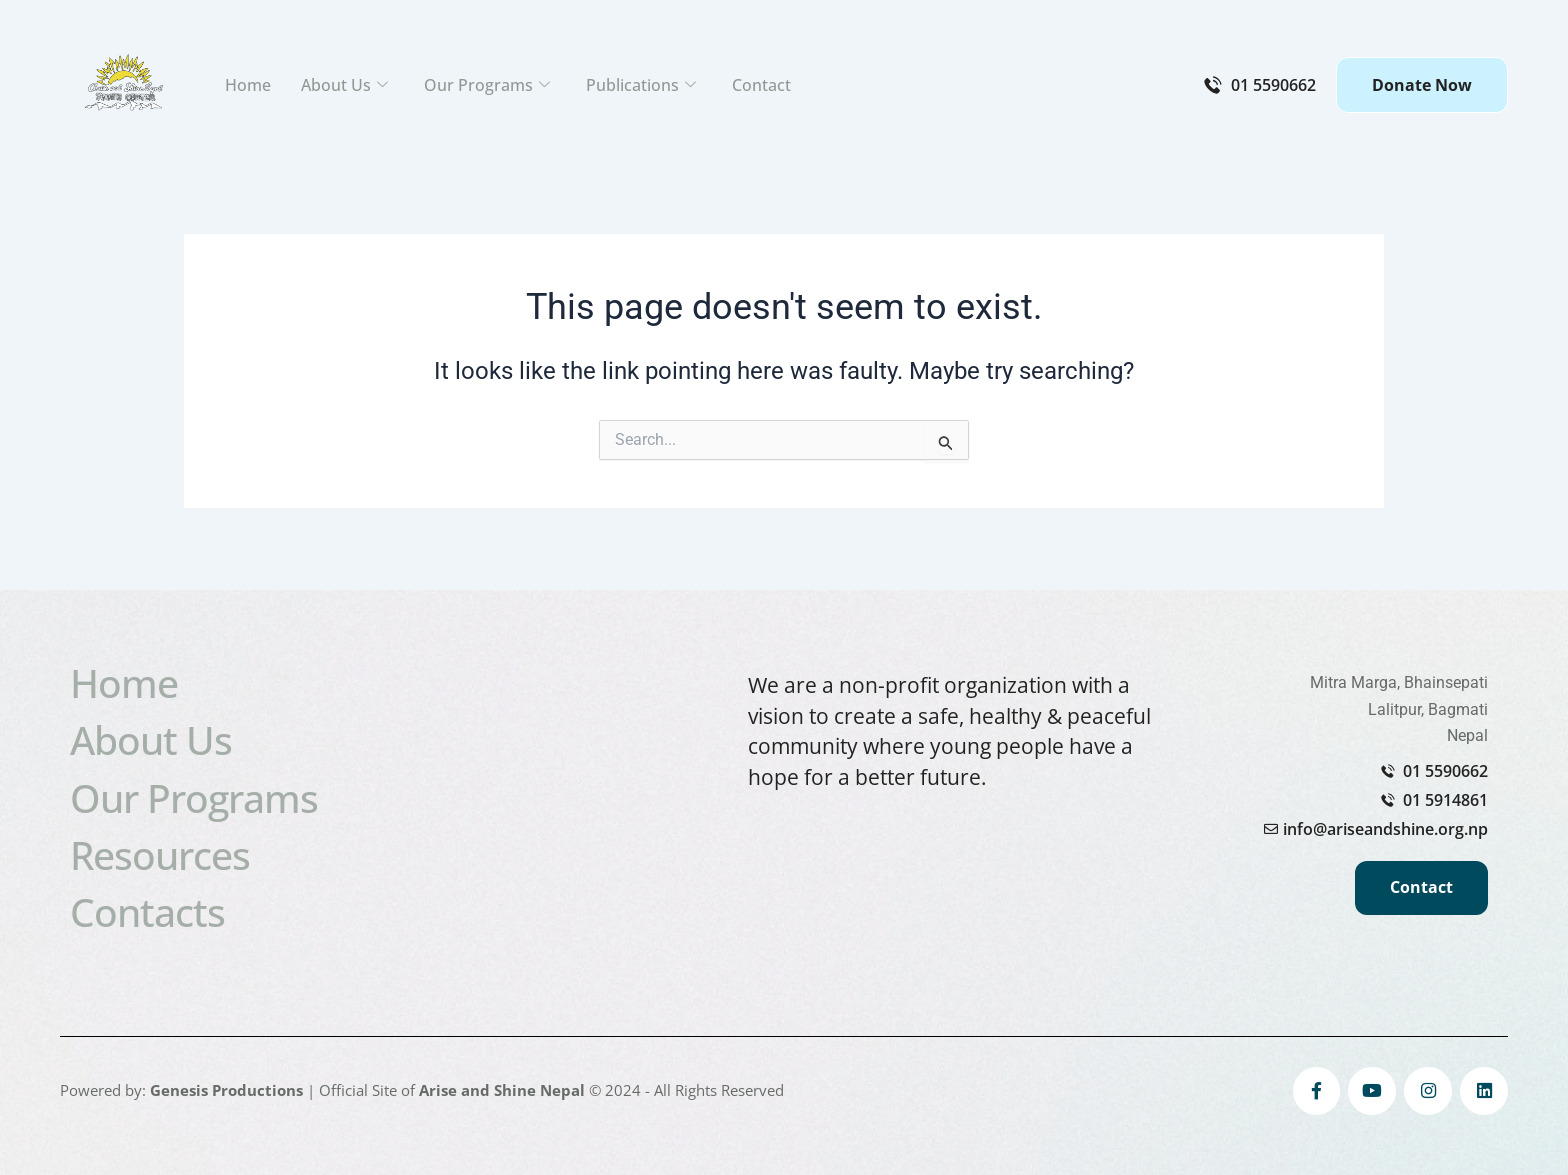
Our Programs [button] (487, 85)
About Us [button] (344, 85)
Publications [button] (641, 85)
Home (248, 85)
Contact (761, 85)
